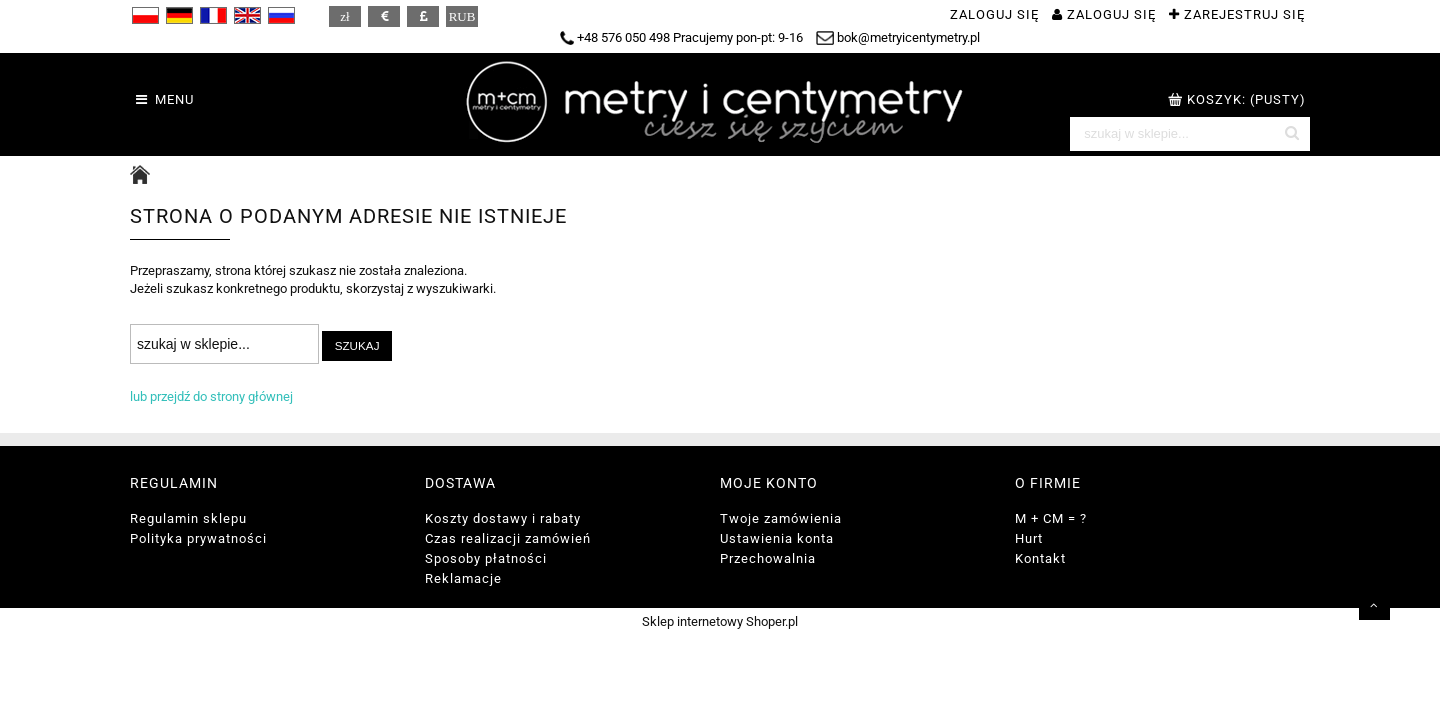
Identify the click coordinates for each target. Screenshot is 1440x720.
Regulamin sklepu (188, 518)
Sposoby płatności (486, 558)
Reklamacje (463, 578)
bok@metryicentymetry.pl (898, 37)
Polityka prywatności (198, 538)
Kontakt (1040, 558)
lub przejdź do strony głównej (211, 396)
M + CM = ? (1051, 518)
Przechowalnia (768, 558)
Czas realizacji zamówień (508, 538)
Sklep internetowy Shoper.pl (720, 621)
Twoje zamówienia (781, 518)
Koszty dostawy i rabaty (503, 518)
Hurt (1029, 538)
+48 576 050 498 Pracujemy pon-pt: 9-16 (681, 37)
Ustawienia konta (777, 538)
